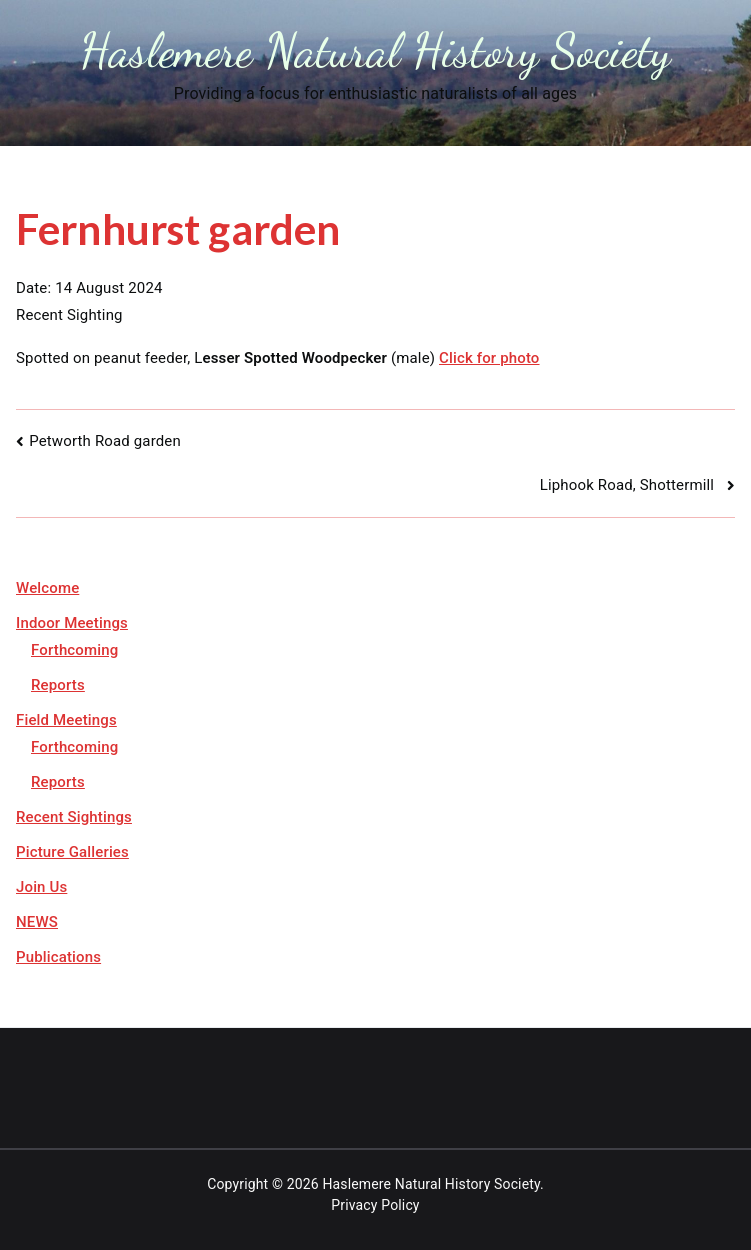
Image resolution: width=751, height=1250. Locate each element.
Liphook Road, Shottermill (631, 485)
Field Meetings (66, 720)
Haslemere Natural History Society (375, 50)
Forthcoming (74, 650)
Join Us (41, 887)
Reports (58, 685)
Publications (58, 957)
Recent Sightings (74, 817)
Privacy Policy (375, 1205)
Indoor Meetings (72, 623)
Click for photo (489, 358)
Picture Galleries (72, 852)
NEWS (37, 922)
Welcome (47, 588)
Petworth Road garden (105, 441)
